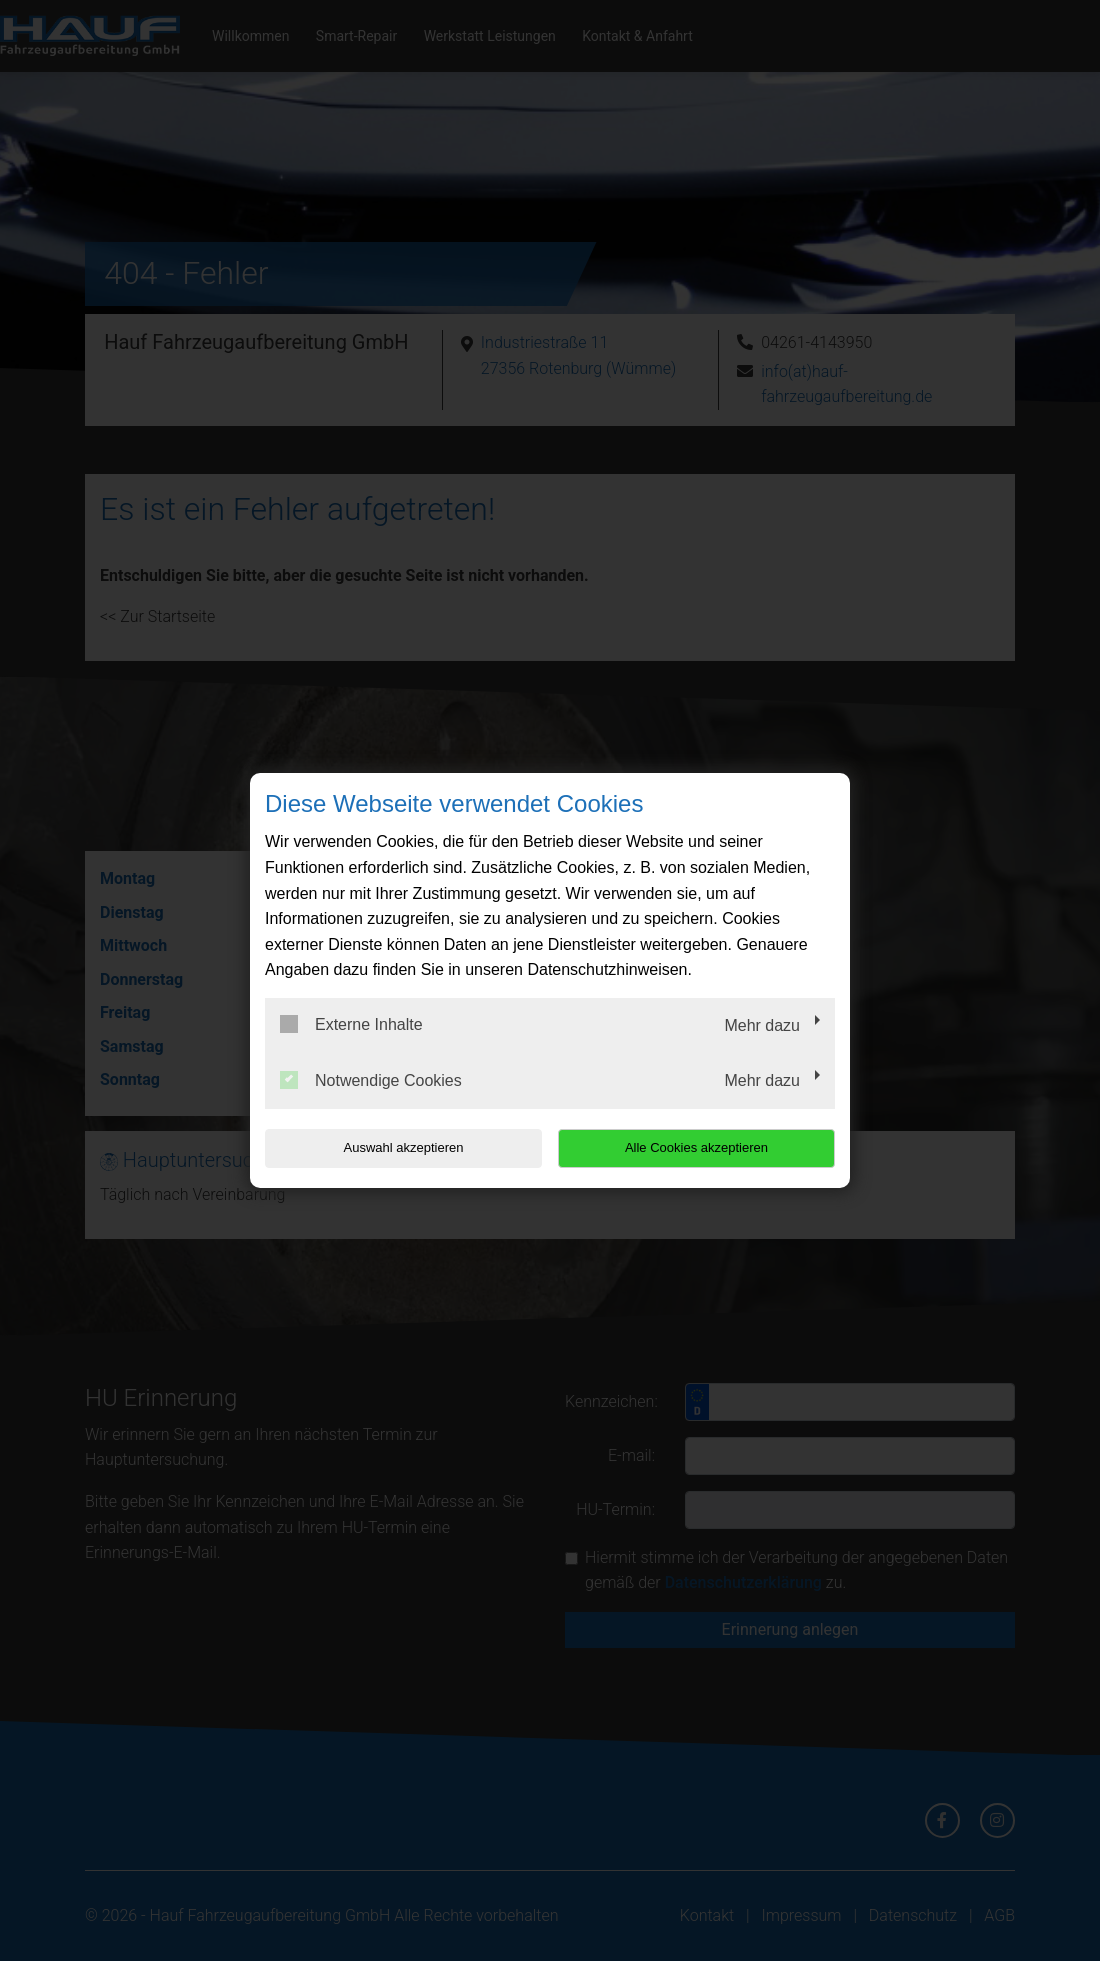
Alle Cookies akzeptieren (706, 1147)
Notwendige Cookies (371, 1080)
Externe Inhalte (351, 1024)
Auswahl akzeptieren (393, 1147)
